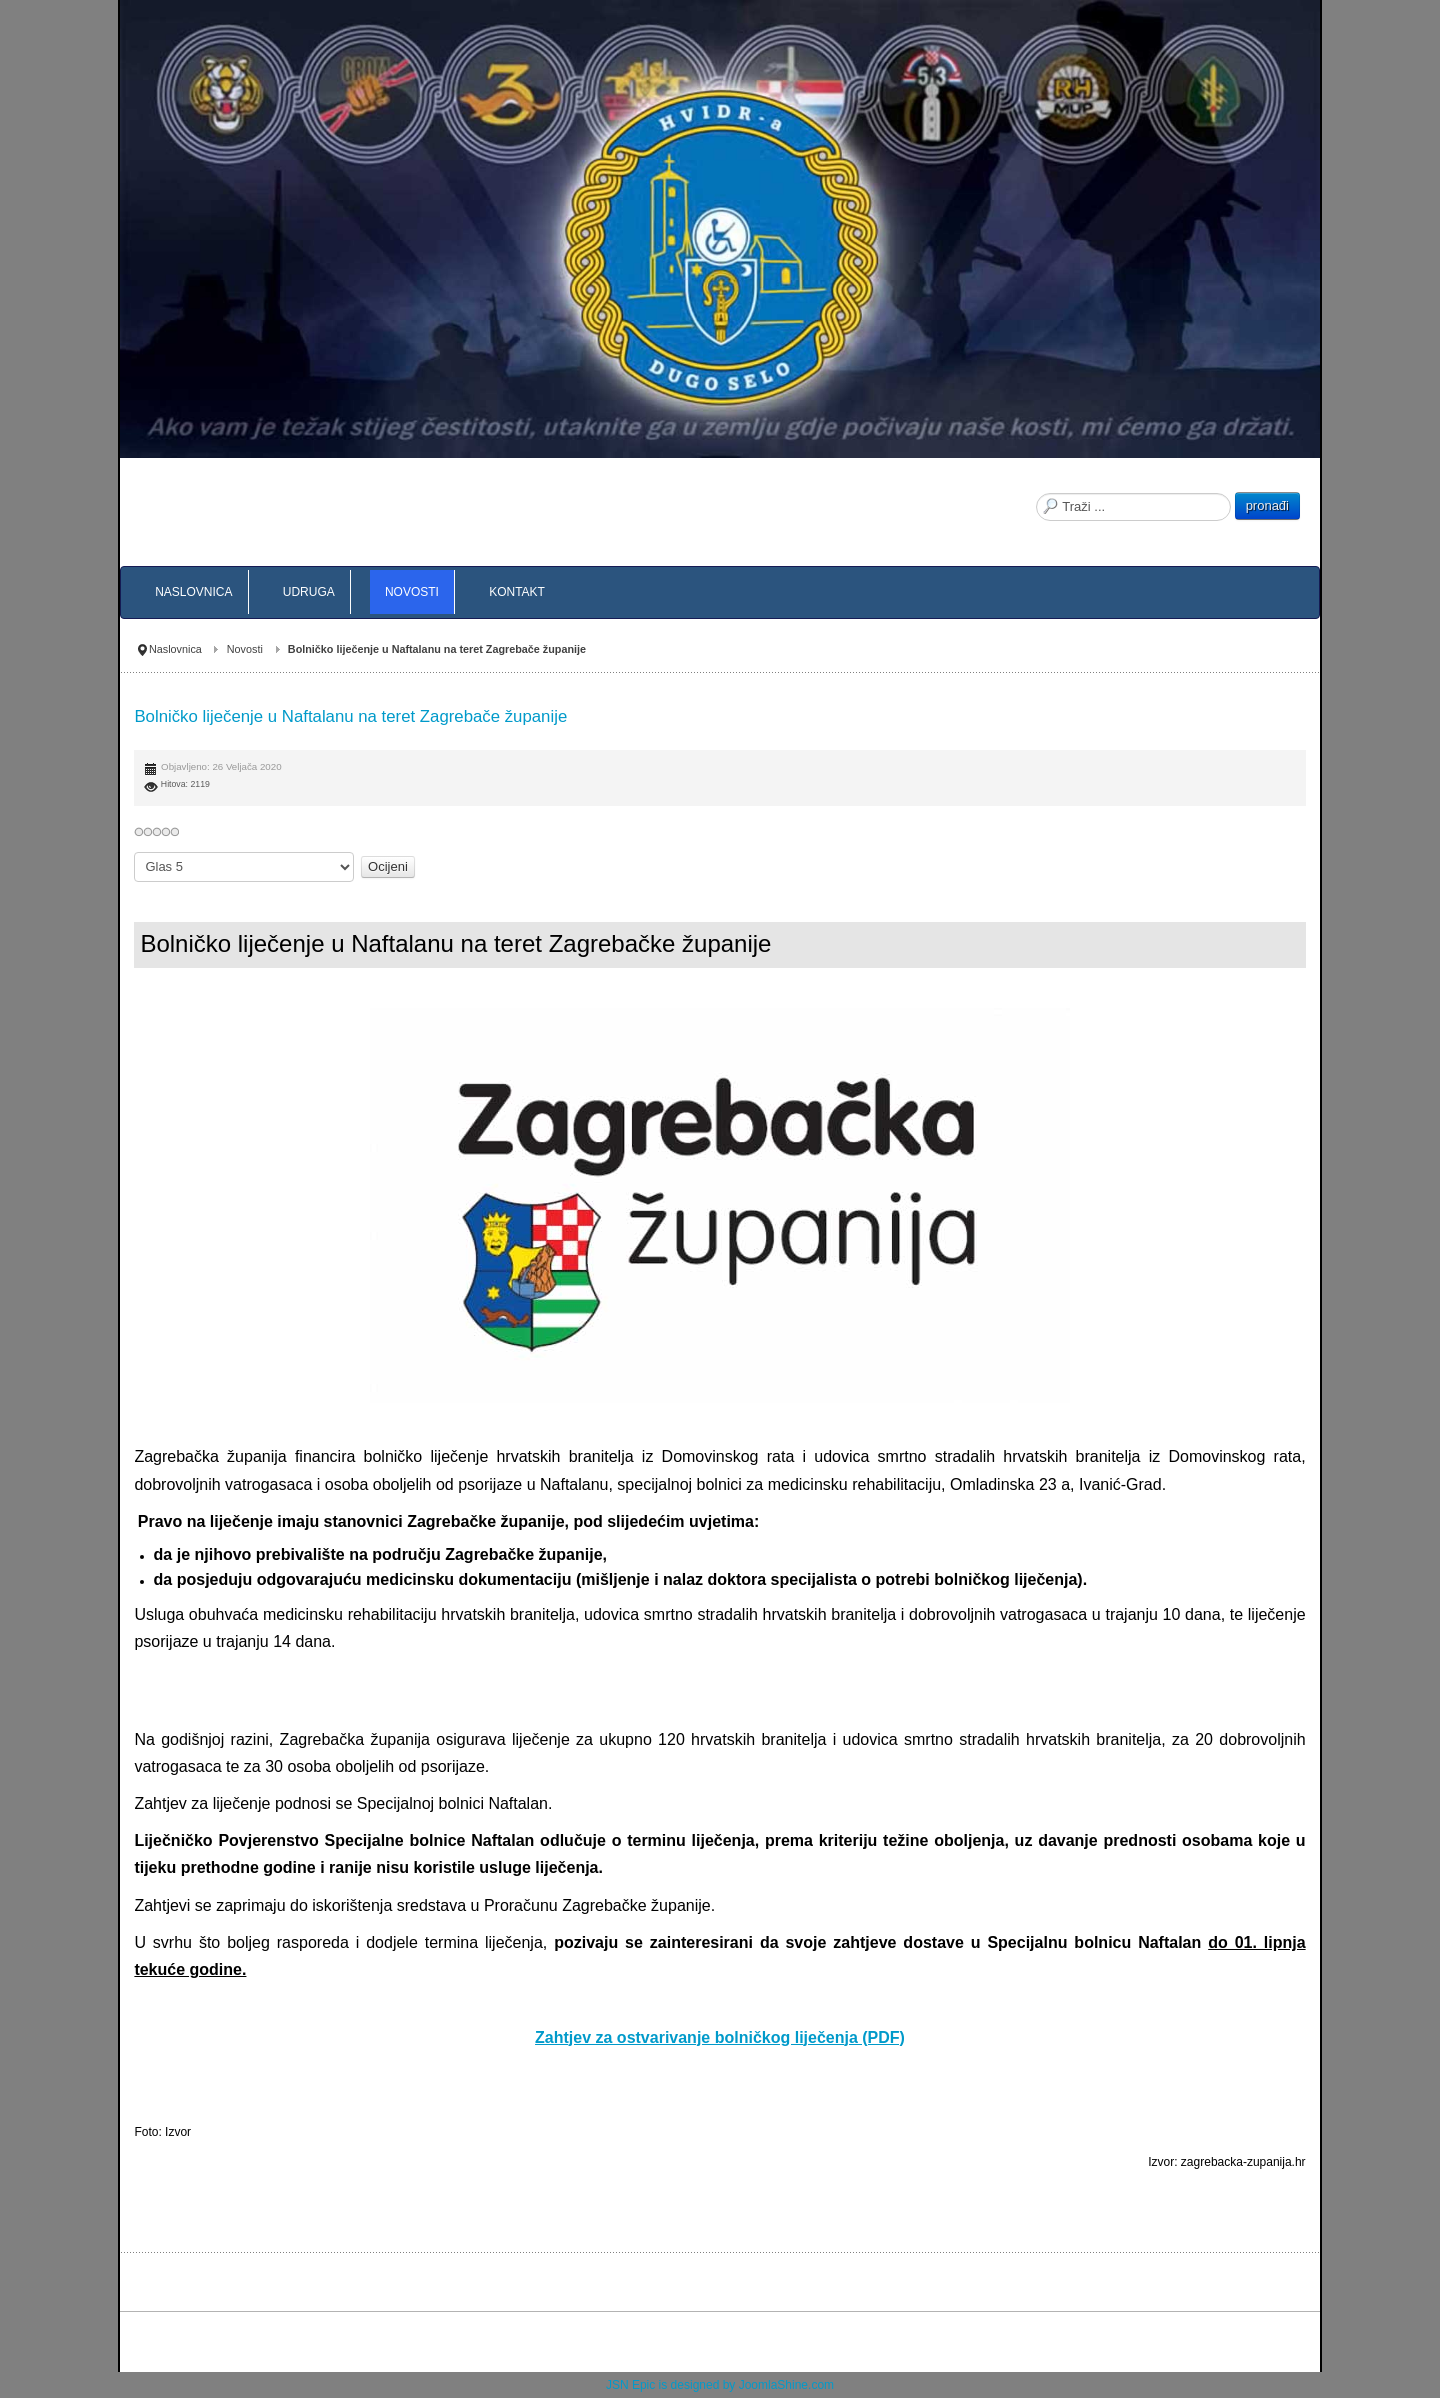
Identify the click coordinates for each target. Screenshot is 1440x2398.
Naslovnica (175, 649)
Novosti (245, 649)
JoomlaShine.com (786, 2385)
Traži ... (1036, 492)
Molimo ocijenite (134, 852)
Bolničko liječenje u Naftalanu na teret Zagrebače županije (350, 716)
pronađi (1267, 505)
